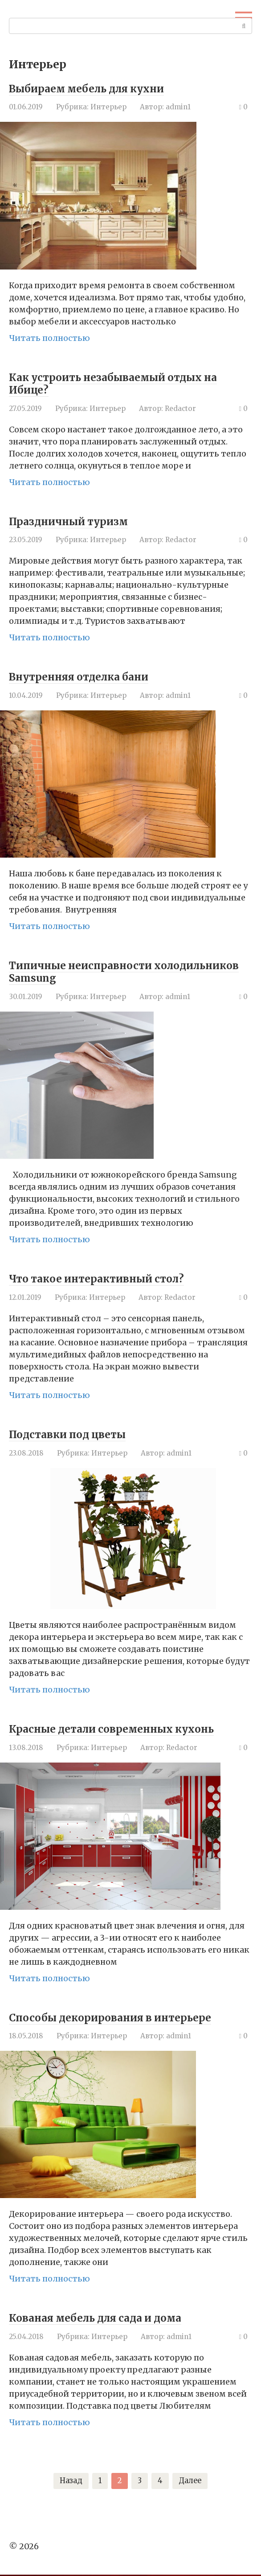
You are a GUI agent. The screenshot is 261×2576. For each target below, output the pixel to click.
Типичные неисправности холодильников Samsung (90, 971)
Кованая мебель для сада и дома (108, 2317)
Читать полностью (49, 338)
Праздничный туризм (77, 521)
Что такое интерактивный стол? (109, 1278)
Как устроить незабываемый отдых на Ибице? (129, 383)
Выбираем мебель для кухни (99, 88)
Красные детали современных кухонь (127, 1728)
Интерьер (108, 107)
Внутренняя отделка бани (90, 676)
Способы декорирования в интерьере (125, 2017)
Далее (192, 2481)
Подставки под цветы (76, 1434)
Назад (69, 2481)
